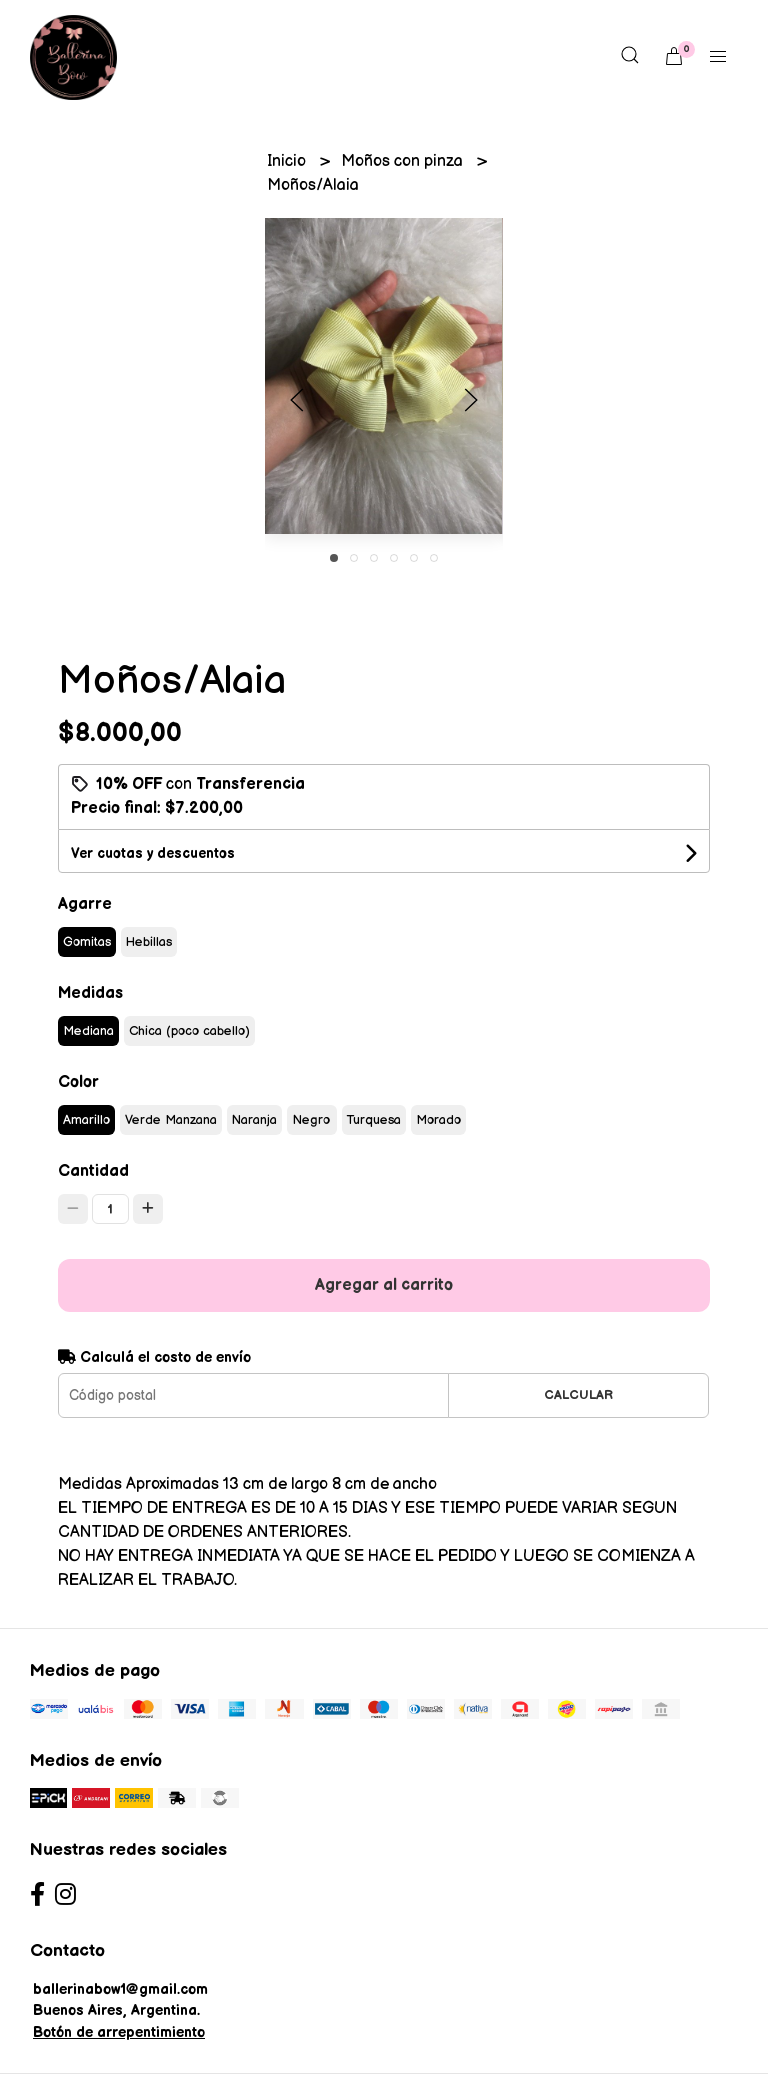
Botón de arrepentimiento (119, 2032)
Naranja (254, 1120)
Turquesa (374, 1120)
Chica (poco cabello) (189, 1031)
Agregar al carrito (384, 1285)
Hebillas (149, 942)
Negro (311, 1120)
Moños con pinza (404, 161)
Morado (438, 1120)
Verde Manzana (171, 1120)
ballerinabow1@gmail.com (120, 1989)
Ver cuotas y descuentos (153, 853)
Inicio (288, 161)
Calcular (578, 1395)
